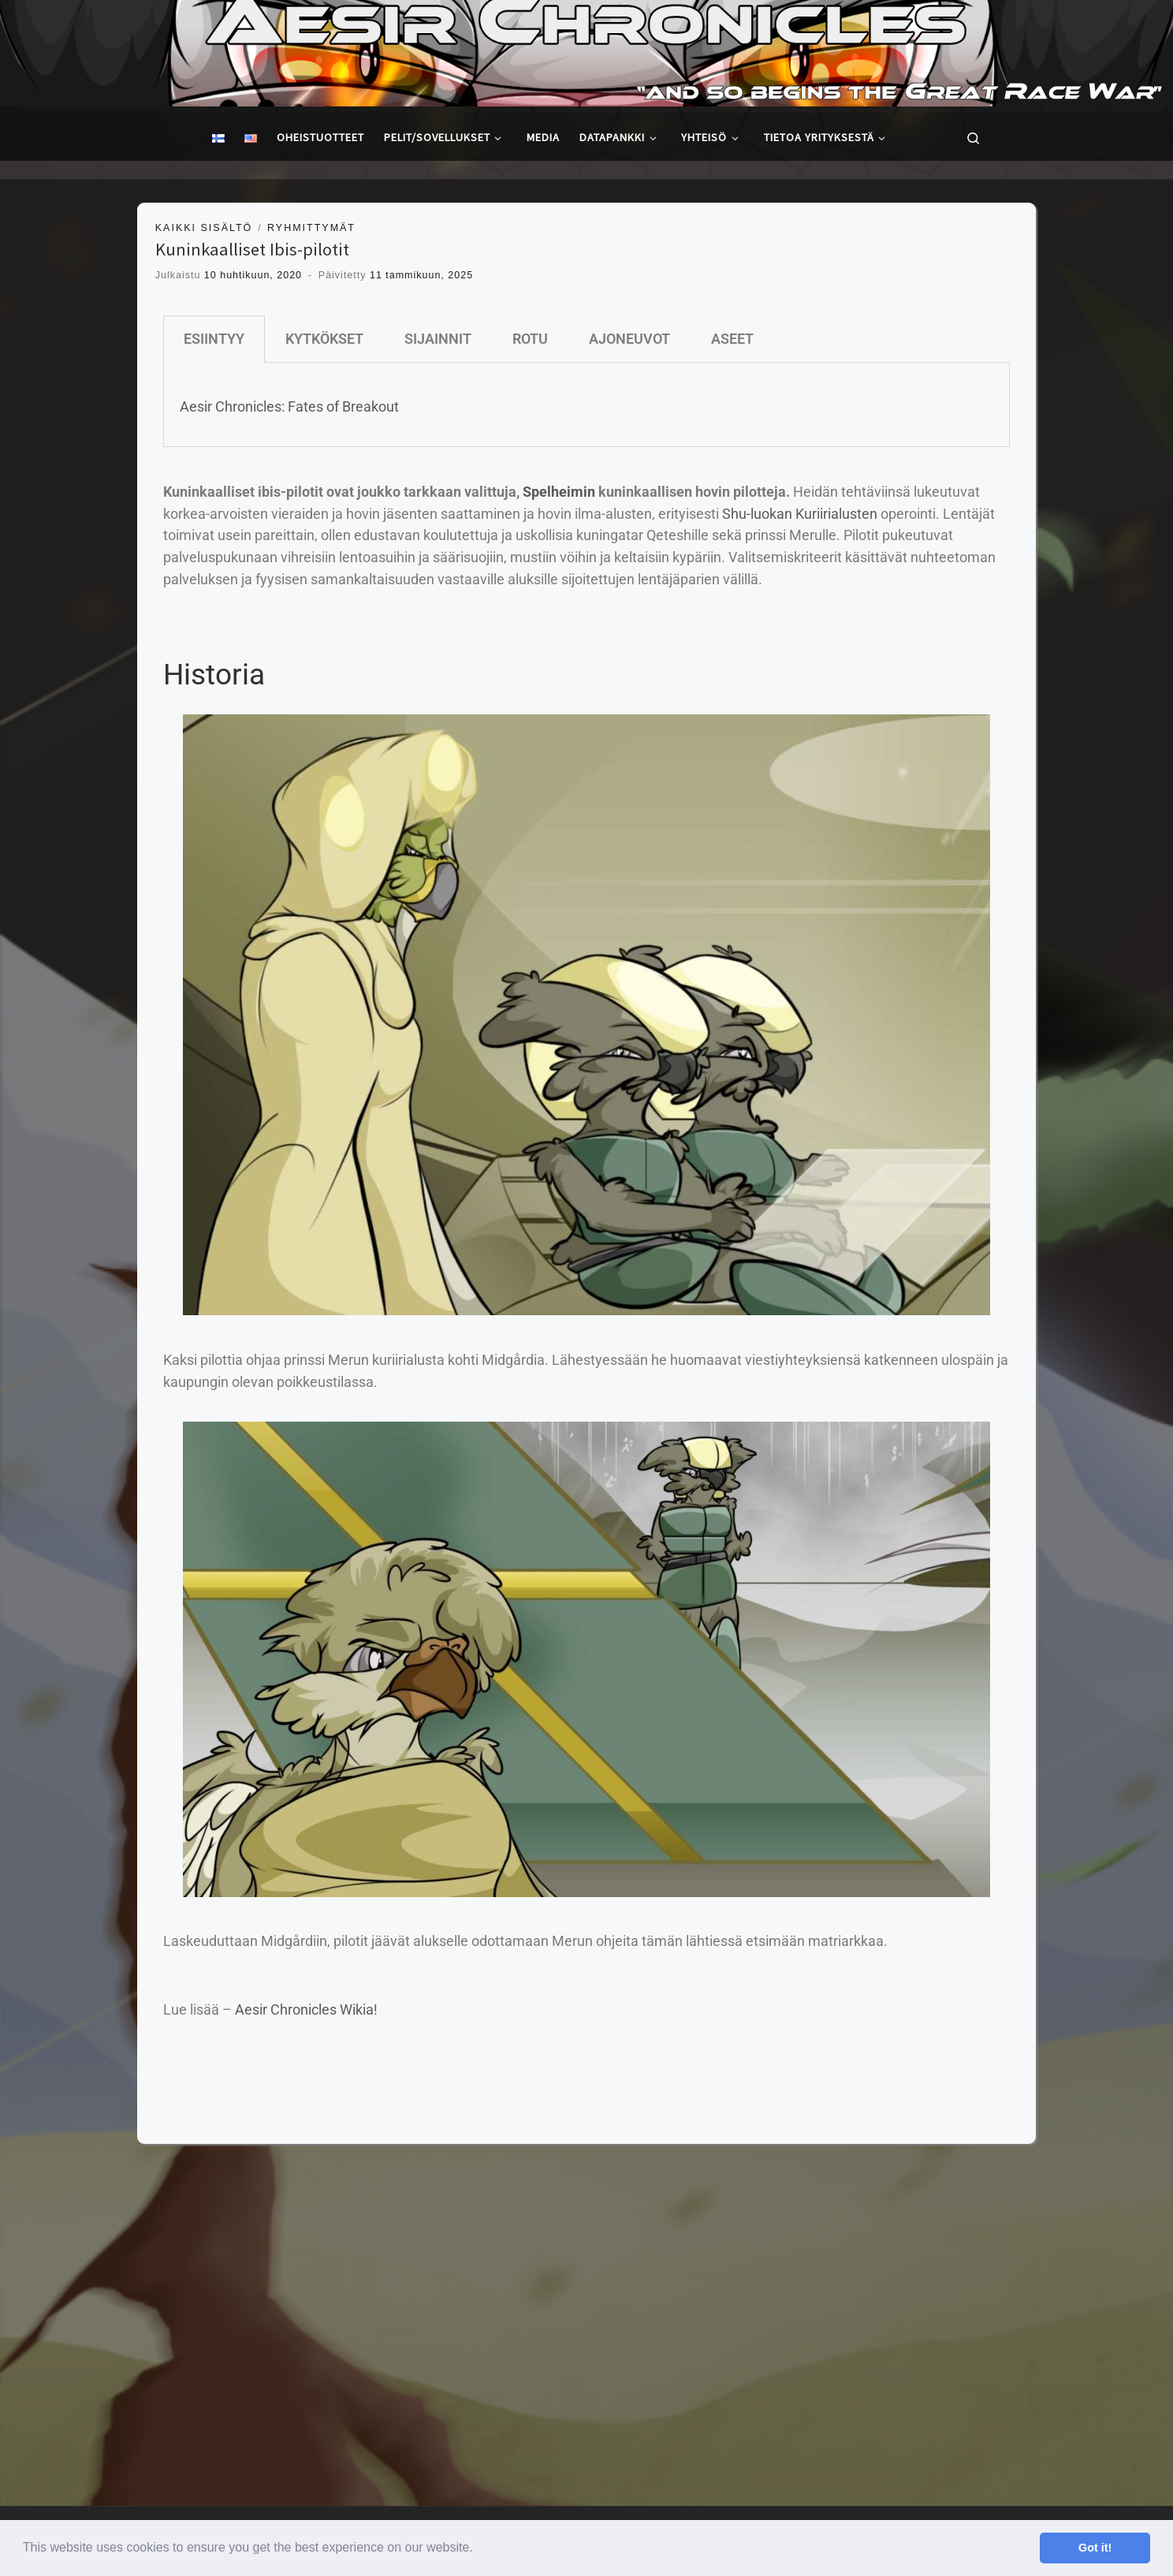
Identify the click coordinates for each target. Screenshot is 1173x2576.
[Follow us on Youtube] (1151, 2205)
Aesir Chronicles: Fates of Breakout (289, 406)
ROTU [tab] (530, 338)
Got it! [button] (1095, 2547)
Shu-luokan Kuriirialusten (799, 513)
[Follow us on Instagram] (1121, 2205)
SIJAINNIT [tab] (437, 338)
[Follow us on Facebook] (1062, 2205)
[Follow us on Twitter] (1092, 2205)
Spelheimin (559, 491)
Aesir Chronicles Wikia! (306, 2009)
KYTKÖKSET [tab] (324, 338)
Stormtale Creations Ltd (113, 2200)
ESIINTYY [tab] (214, 338)
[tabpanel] (586, 405)
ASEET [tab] (732, 338)
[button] (478, 2549)
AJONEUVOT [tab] (629, 338)
